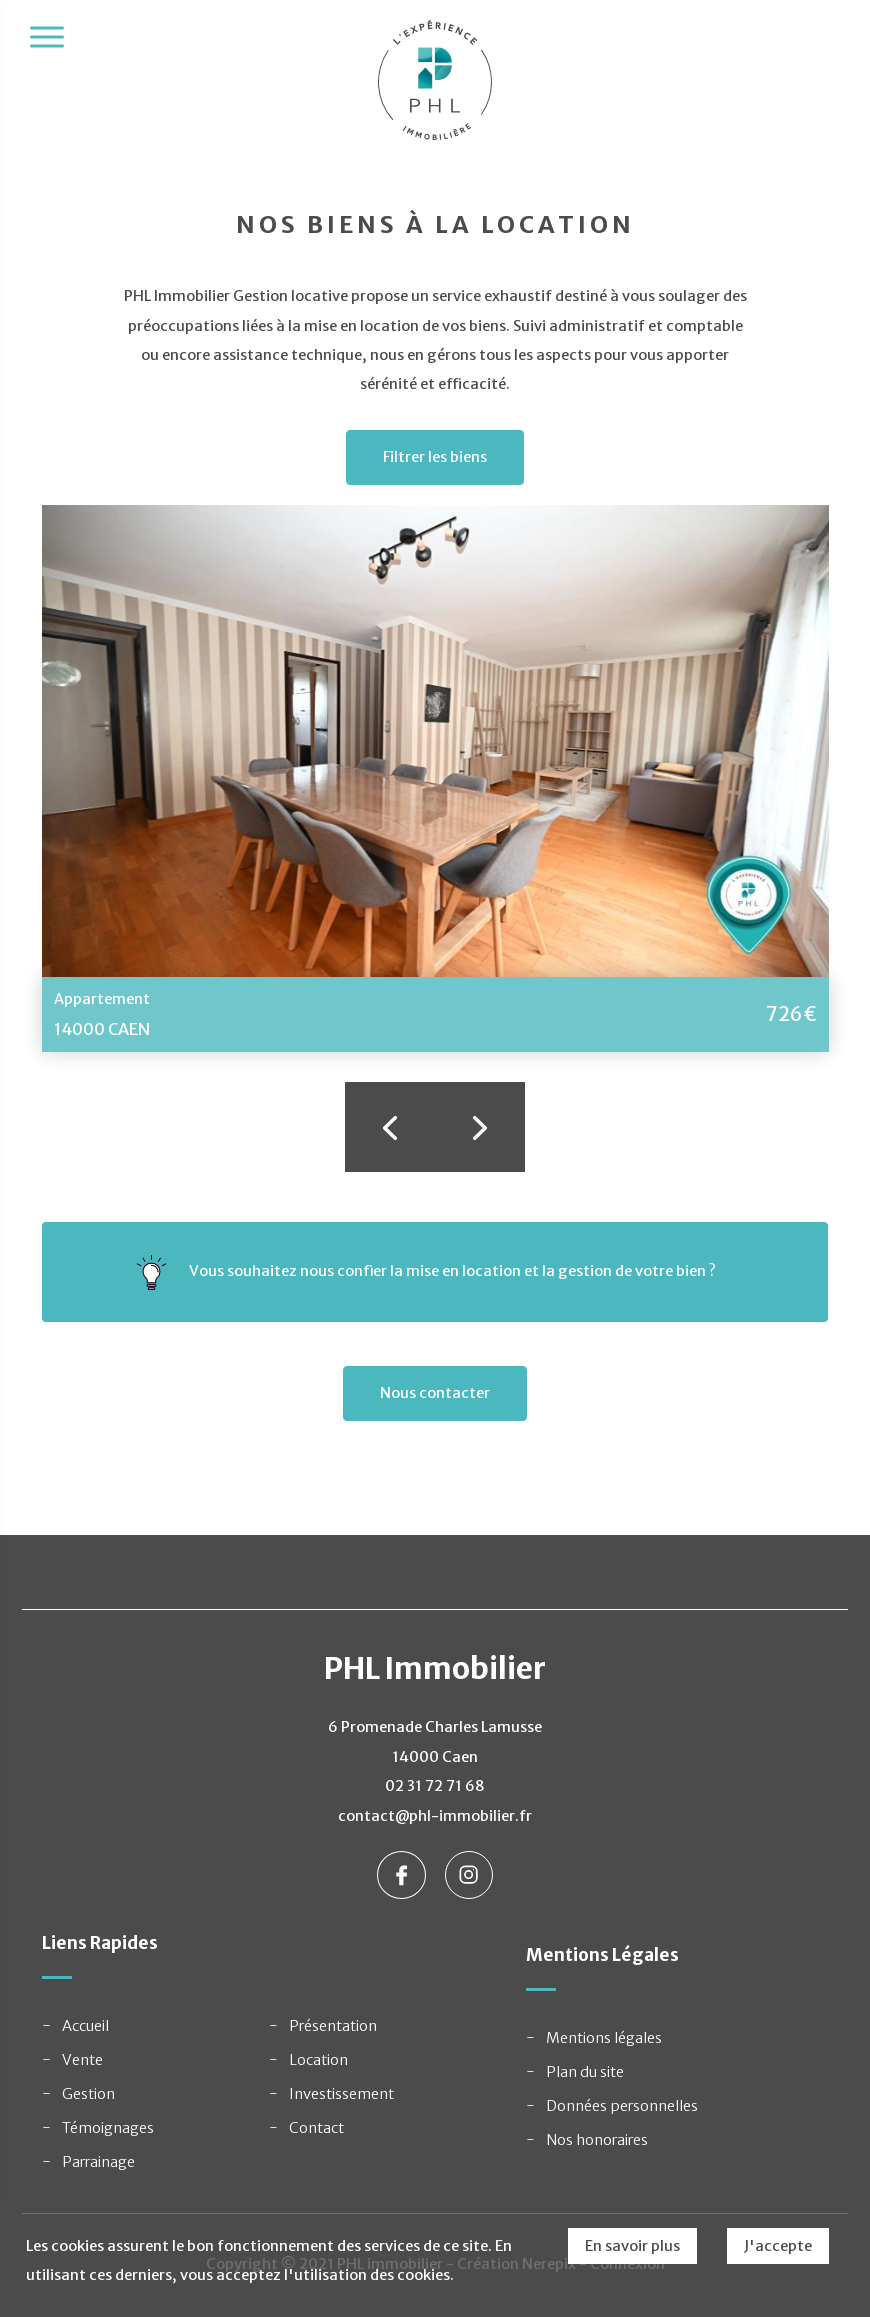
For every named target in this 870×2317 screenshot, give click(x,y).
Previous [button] (390, 1127)
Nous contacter (435, 1393)
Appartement (102, 999)
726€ (791, 1014)
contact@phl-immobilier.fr (435, 1816)
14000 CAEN (102, 1029)
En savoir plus (632, 2246)
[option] (435, 778)
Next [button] (480, 1127)
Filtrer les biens (435, 457)
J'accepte (778, 2246)
